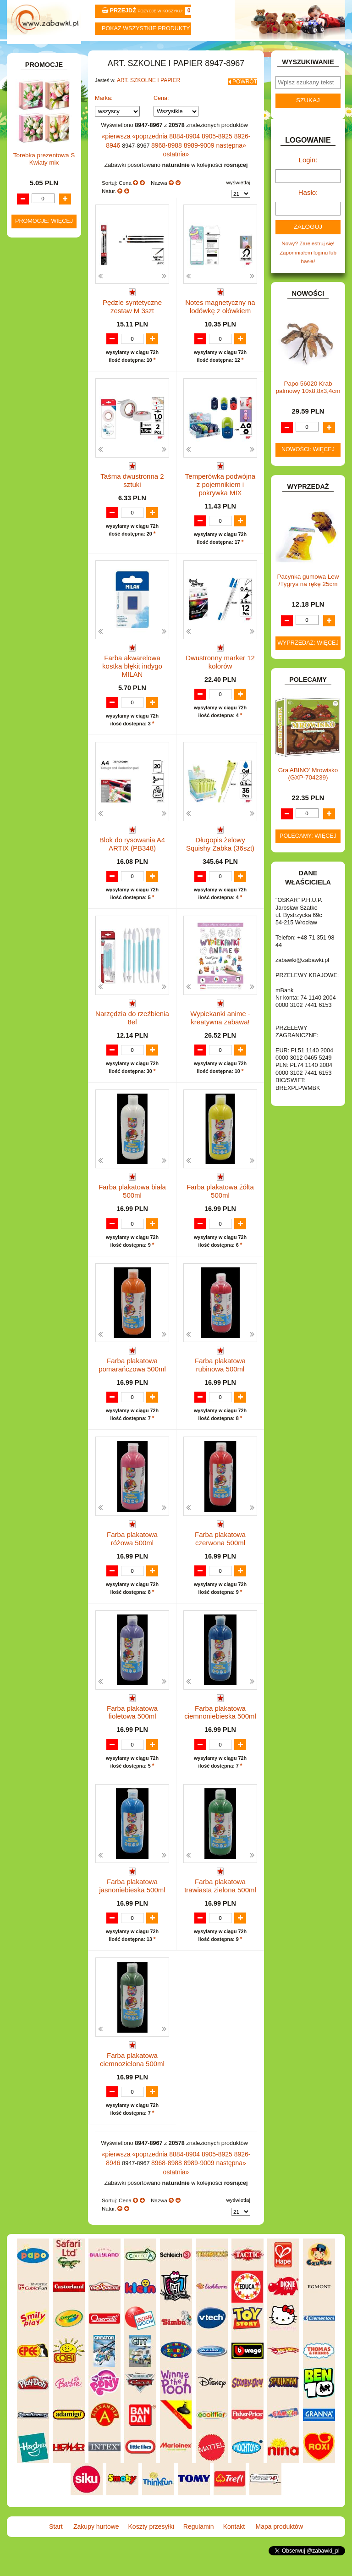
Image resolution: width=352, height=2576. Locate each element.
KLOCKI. (33, 480)
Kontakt (261, 51)
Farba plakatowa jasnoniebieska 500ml (132, 1910)
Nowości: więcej (308, 463)
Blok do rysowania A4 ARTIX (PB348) (132, 844)
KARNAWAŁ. (38, 471)
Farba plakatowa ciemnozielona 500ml (132, 2087)
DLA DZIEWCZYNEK (48, 312)
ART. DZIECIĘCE (44, 151)
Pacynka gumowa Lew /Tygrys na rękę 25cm (308, 594)
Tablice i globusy (52, 237)
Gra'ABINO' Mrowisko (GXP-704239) (308, 787)
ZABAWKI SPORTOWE (29, 680)
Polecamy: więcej (308, 849)
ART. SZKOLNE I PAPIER (144, 101)
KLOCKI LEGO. (41, 490)
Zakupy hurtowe (91, 51)
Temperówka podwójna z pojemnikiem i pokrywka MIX (220, 492)
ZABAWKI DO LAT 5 (47, 651)
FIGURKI (33, 405)
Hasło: (308, 210)
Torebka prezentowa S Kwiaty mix (44, 885)
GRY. (29, 425)
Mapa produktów (317, 51)
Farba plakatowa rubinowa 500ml (220, 1377)
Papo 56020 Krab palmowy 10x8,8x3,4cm (307, 401)
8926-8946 (235, 153)
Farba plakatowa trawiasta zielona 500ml (220, 1910)
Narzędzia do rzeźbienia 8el (132, 1022)
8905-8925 (207, 153)
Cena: (161, 116)
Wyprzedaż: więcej (308, 656)
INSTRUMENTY (42, 444)
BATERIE (34, 292)
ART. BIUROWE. (43, 118)
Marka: (104, 116)
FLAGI (30, 415)
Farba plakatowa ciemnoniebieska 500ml (220, 1732)
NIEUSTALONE (41, 704)
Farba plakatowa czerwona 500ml (220, 1555)
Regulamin (204, 51)
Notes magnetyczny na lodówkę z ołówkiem (220, 311)
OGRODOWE (39, 579)
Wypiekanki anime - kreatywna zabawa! (220, 1022)
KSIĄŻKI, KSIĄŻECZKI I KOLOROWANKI (31, 516)
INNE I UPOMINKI (44, 434)
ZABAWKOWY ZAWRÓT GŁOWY (34, 104)
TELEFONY (37, 641)
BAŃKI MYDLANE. (45, 283)
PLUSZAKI (36, 588)
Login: (308, 180)
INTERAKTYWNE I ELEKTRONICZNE (39, 457)
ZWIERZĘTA (38, 694)
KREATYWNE (39, 500)
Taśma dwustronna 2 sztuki (132, 488)
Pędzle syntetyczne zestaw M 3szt (132, 311)
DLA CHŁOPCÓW (44, 302)
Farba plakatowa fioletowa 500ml (132, 1732)
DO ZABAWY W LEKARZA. (36, 325)
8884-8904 (178, 153)
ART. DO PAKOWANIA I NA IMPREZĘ (33, 134)
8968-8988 (150, 161)
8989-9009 (179, 161)
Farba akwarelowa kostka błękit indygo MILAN (132, 666)
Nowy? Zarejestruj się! (308, 259)
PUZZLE (33, 598)
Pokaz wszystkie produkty (146, 28)
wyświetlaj (238, 189)
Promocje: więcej (44, 947)
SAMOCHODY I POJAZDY (36, 628)
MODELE (34, 543)
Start (35, 51)
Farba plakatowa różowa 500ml (132, 1555)
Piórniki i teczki (49, 211)
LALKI (30, 533)
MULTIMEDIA (39, 552)
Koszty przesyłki (148, 51)
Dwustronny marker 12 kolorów (220, 666)
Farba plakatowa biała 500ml (132, 1199)
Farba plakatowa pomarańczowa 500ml (132, 1377)
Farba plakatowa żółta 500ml (220, 1199)
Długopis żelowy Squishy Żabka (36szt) (220, 844)
